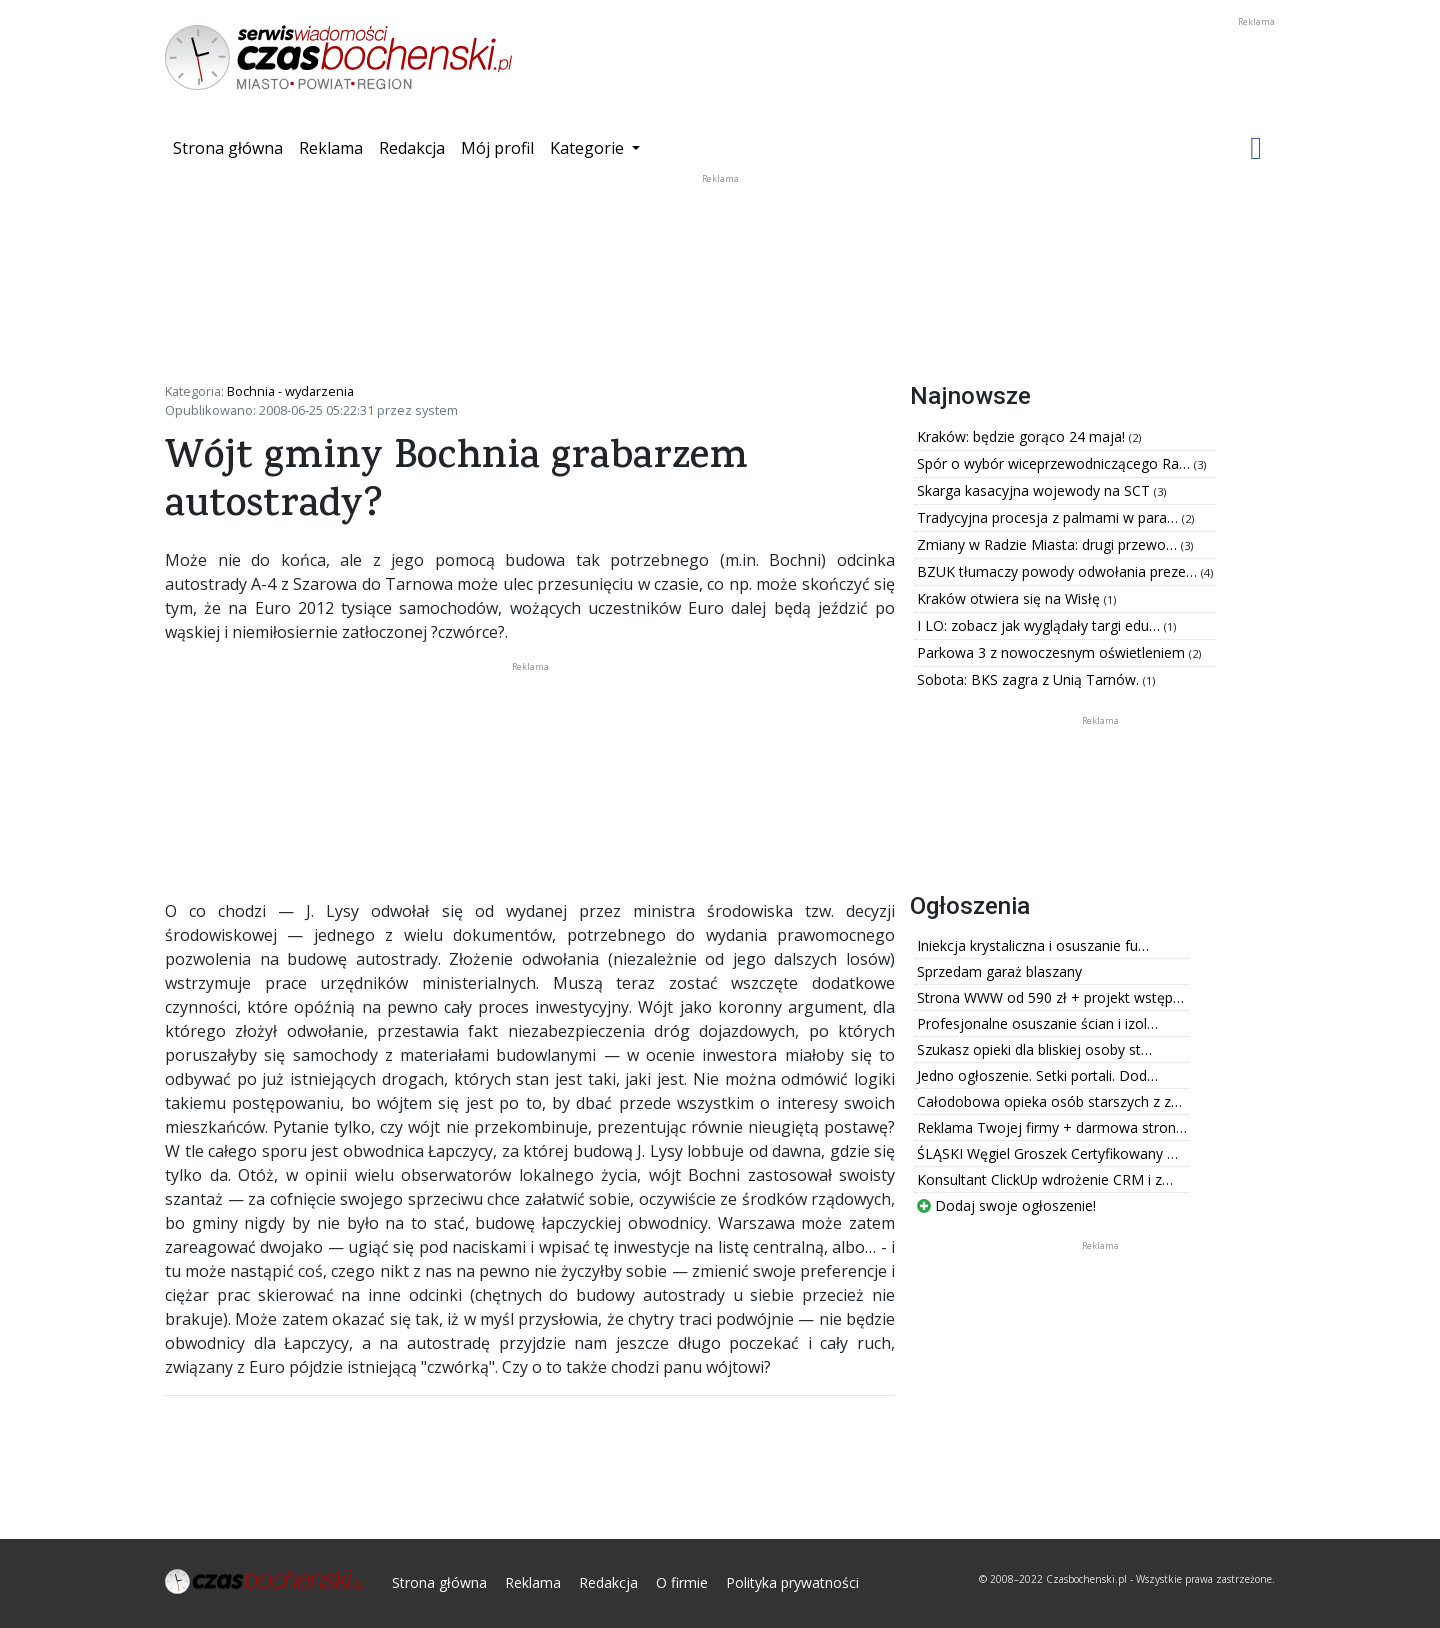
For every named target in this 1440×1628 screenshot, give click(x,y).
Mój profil (497, 148)
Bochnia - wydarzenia (290, 391)
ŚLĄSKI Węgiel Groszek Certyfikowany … (1047, 1153)
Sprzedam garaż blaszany (999, 971)
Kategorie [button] (589, 148)
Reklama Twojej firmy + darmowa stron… (1052, 1127)
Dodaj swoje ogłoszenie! (1006, 1205)
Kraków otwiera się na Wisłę (1010, 598)
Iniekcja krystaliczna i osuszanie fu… (1033, 945)
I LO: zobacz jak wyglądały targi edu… (1040, 625)
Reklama (331, 148)
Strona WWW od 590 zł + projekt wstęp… (1050, 997)
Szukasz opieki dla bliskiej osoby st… (1034, 1049)
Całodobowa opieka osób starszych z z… (1049, 1101)
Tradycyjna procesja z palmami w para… (1049, 517)
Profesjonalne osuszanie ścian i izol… (1037, 1023)
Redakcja (412, 148)
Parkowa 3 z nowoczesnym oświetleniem (1053, 652)
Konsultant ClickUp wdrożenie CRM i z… (1045, 1179)
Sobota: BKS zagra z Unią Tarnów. (1030, 679)
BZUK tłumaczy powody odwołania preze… (1059, 571)
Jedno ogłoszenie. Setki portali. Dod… (1037, 1075)
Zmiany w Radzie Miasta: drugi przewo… (1049, 544)
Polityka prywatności (792, 1582)
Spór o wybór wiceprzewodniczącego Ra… (1055, 463)
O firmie (682, 1582)
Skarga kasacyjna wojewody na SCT (1035, 490)
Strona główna (232, 147)
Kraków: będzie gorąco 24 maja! (1023, 436)
